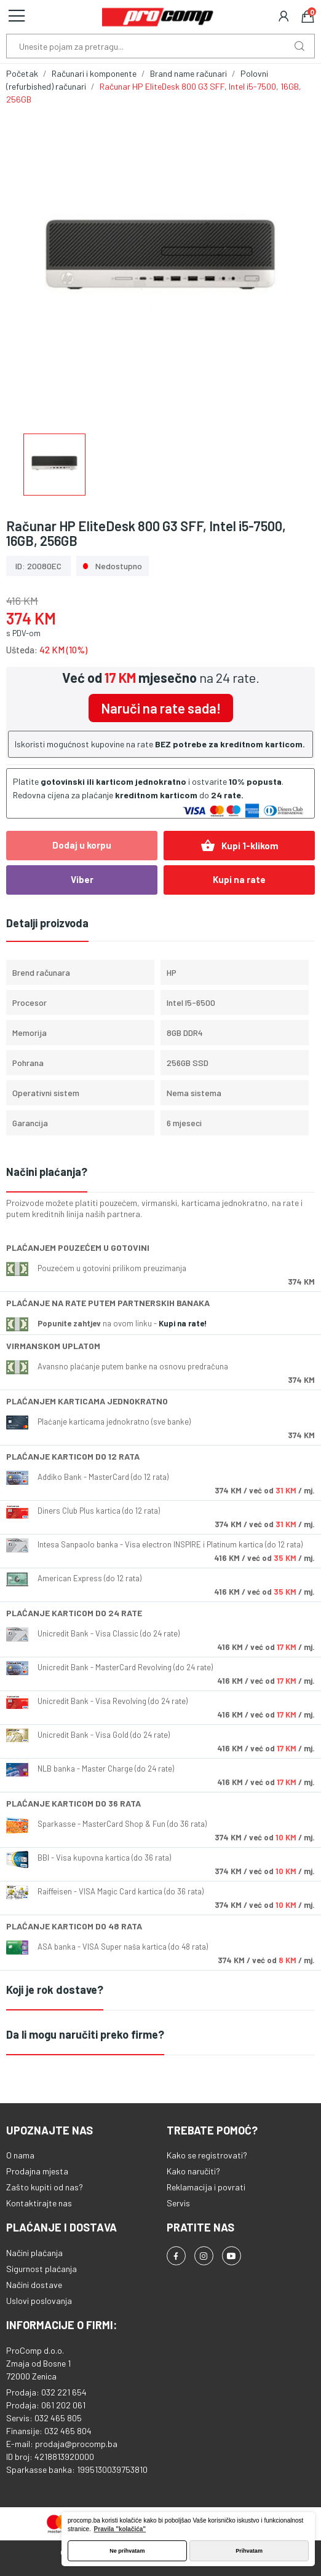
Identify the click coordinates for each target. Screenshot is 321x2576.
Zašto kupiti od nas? (44, 2187)
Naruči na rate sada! (161, 708)
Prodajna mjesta (37, 2171)
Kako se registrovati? (207, 2155)
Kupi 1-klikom (239, 845)
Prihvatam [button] (249, 2551)
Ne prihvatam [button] (127, 2551)
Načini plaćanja (34, 2252)
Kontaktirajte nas (39, 2203)
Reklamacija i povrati (206, 2187)
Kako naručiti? (193, 2171)
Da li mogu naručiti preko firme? (85, 2034)
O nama (20, 2155)
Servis (178, 2203)
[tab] (160, 1173)
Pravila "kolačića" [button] (120, 2529)
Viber (82, 879)
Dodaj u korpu (81, 844)
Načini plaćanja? (46, 1171)
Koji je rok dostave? (54, 1989)
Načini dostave (34, 2284)
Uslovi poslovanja (39, 2300)
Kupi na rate (239, 879)
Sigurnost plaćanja (41, 2268)
